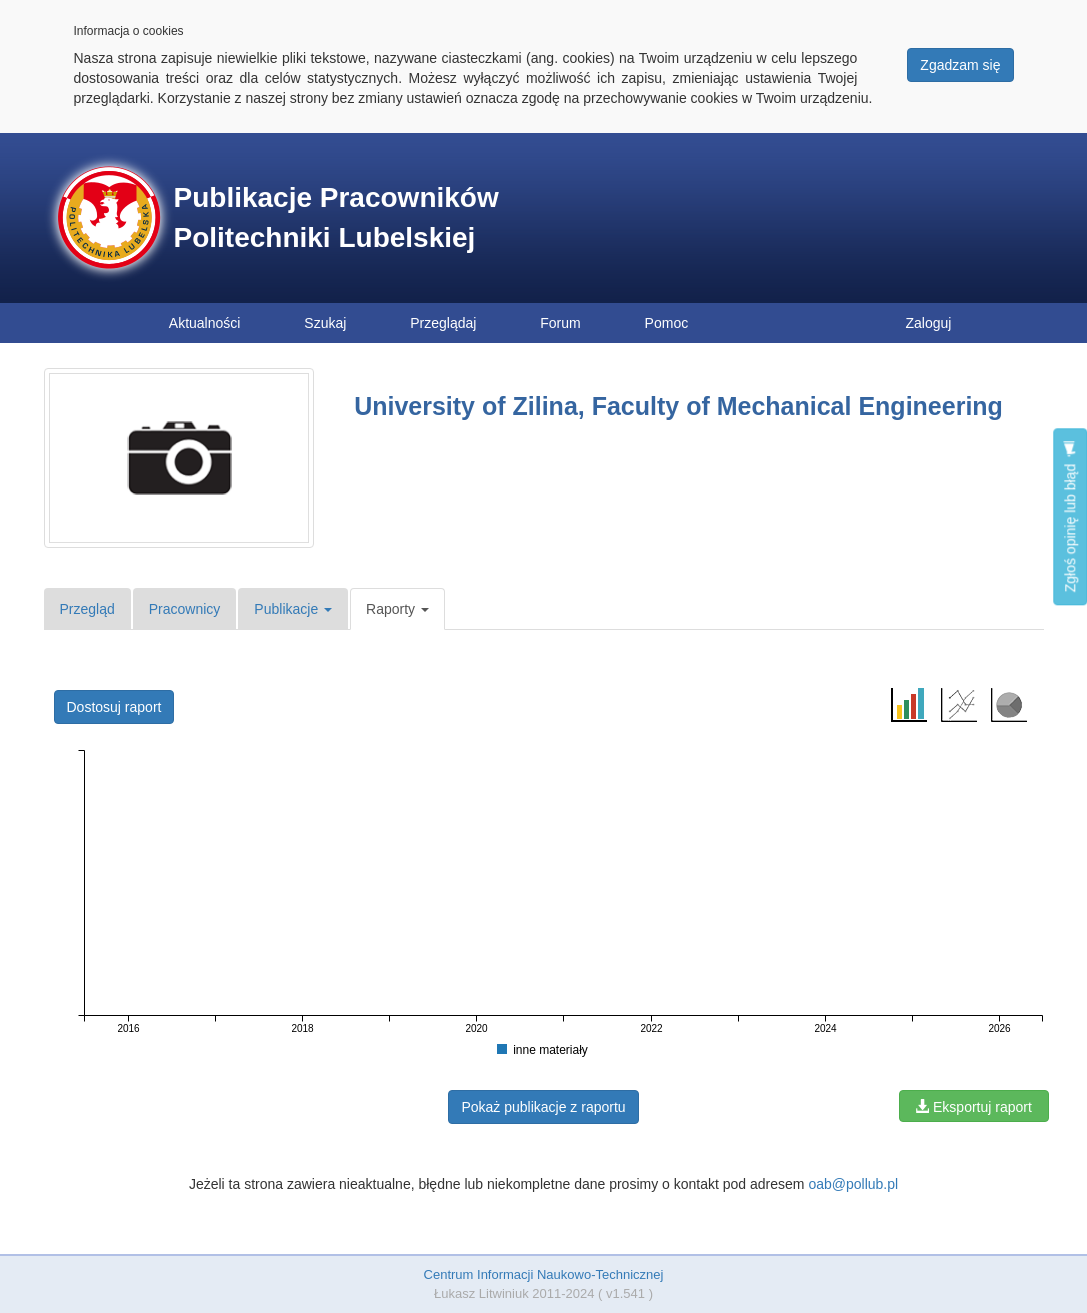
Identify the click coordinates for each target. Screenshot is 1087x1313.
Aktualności (205, 323)
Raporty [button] (397, 609)
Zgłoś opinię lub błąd (1070, 516)
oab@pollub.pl (853, 1184)
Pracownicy (185, 609)
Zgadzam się (960, 65)
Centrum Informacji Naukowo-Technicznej (544, 1274)
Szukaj (325, 323)
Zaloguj (929, 323)
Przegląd (87, 609)
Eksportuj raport (973, 1107)
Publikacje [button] (293, 609)
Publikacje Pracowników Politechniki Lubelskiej (336, 217)
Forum (560, 323)
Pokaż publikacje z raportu (543, 1107)
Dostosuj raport (114, 707)
